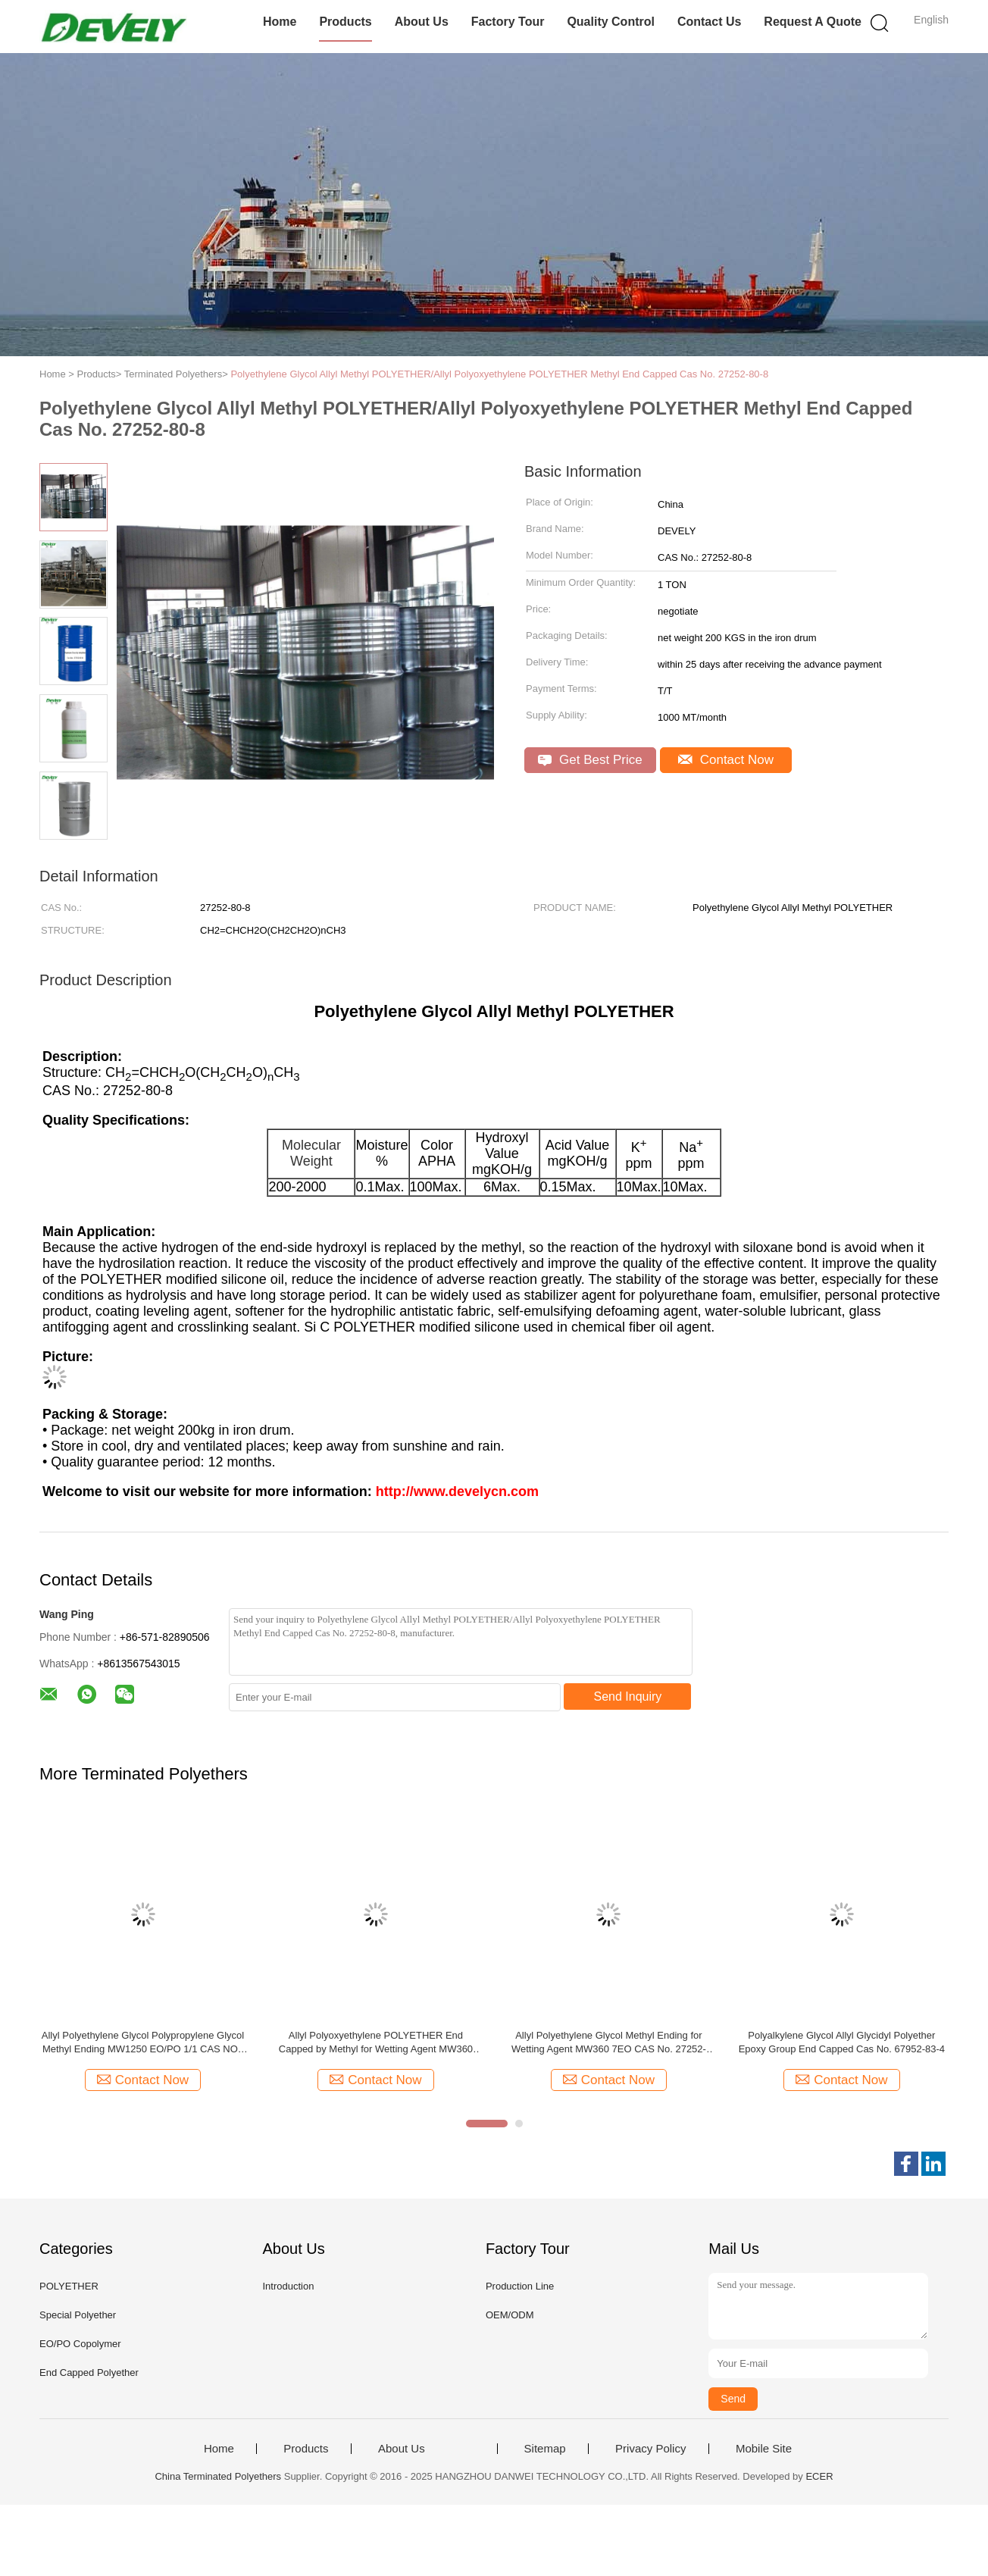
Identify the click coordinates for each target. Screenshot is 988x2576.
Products (345, 21)
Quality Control (611, 21)
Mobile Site (764, 2448)
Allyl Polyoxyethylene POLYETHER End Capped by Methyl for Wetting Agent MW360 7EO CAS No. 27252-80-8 (376, 2043)
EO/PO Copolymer (80, 2343)
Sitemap (545, 2448)
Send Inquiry (628, 1696)
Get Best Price (590, 760)
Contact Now (726, 760)
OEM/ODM (510, 2315)
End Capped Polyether (89, 2372)
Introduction (288, 2286)
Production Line (520, 2286)
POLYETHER (68, 2286)
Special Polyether (77, 2315)
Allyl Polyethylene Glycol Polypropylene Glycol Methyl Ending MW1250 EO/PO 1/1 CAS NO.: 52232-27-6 (143, 2043)
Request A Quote (812, 21)
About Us (422, 21)
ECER (819, 2476)
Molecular (311, 1145)
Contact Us (709, 21)
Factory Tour (508, 21)
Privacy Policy (650, 2448)
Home (279, 21)
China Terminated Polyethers (218, 2476)
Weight (311, 1161)
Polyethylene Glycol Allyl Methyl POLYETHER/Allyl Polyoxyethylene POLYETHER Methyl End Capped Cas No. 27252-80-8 (499, 374)
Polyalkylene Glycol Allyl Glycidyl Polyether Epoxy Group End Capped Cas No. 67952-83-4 (842, 2042)
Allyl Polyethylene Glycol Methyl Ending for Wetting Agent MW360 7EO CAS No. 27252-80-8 (608, 2043)
